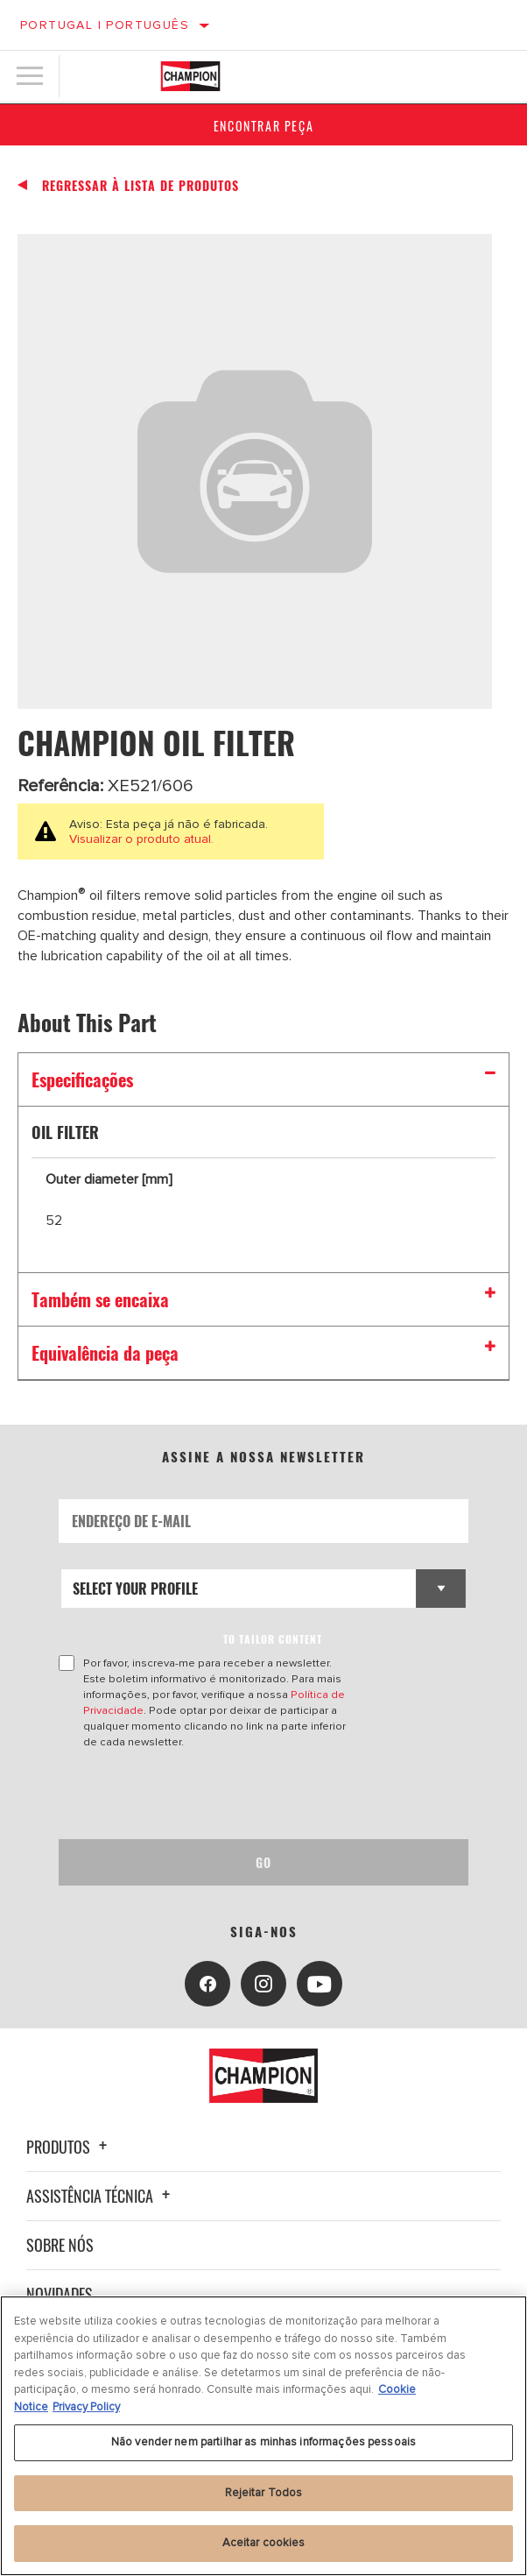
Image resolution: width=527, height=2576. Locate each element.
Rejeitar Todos (264, 2493)
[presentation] (205, 1794)
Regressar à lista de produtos (140, 186)
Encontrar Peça (263, 126)
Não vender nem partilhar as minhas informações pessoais (263, 2442)
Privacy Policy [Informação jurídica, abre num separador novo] (86, 2407)
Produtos (69, 2146)
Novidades (59, 2293)
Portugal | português (104, 25)
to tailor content (272, 1638)
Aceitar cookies (264, 2543)
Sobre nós (60, 2244)
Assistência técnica (100, 2195)
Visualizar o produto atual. (141, 839)
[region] (263, 2436)
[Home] (190, 76)
